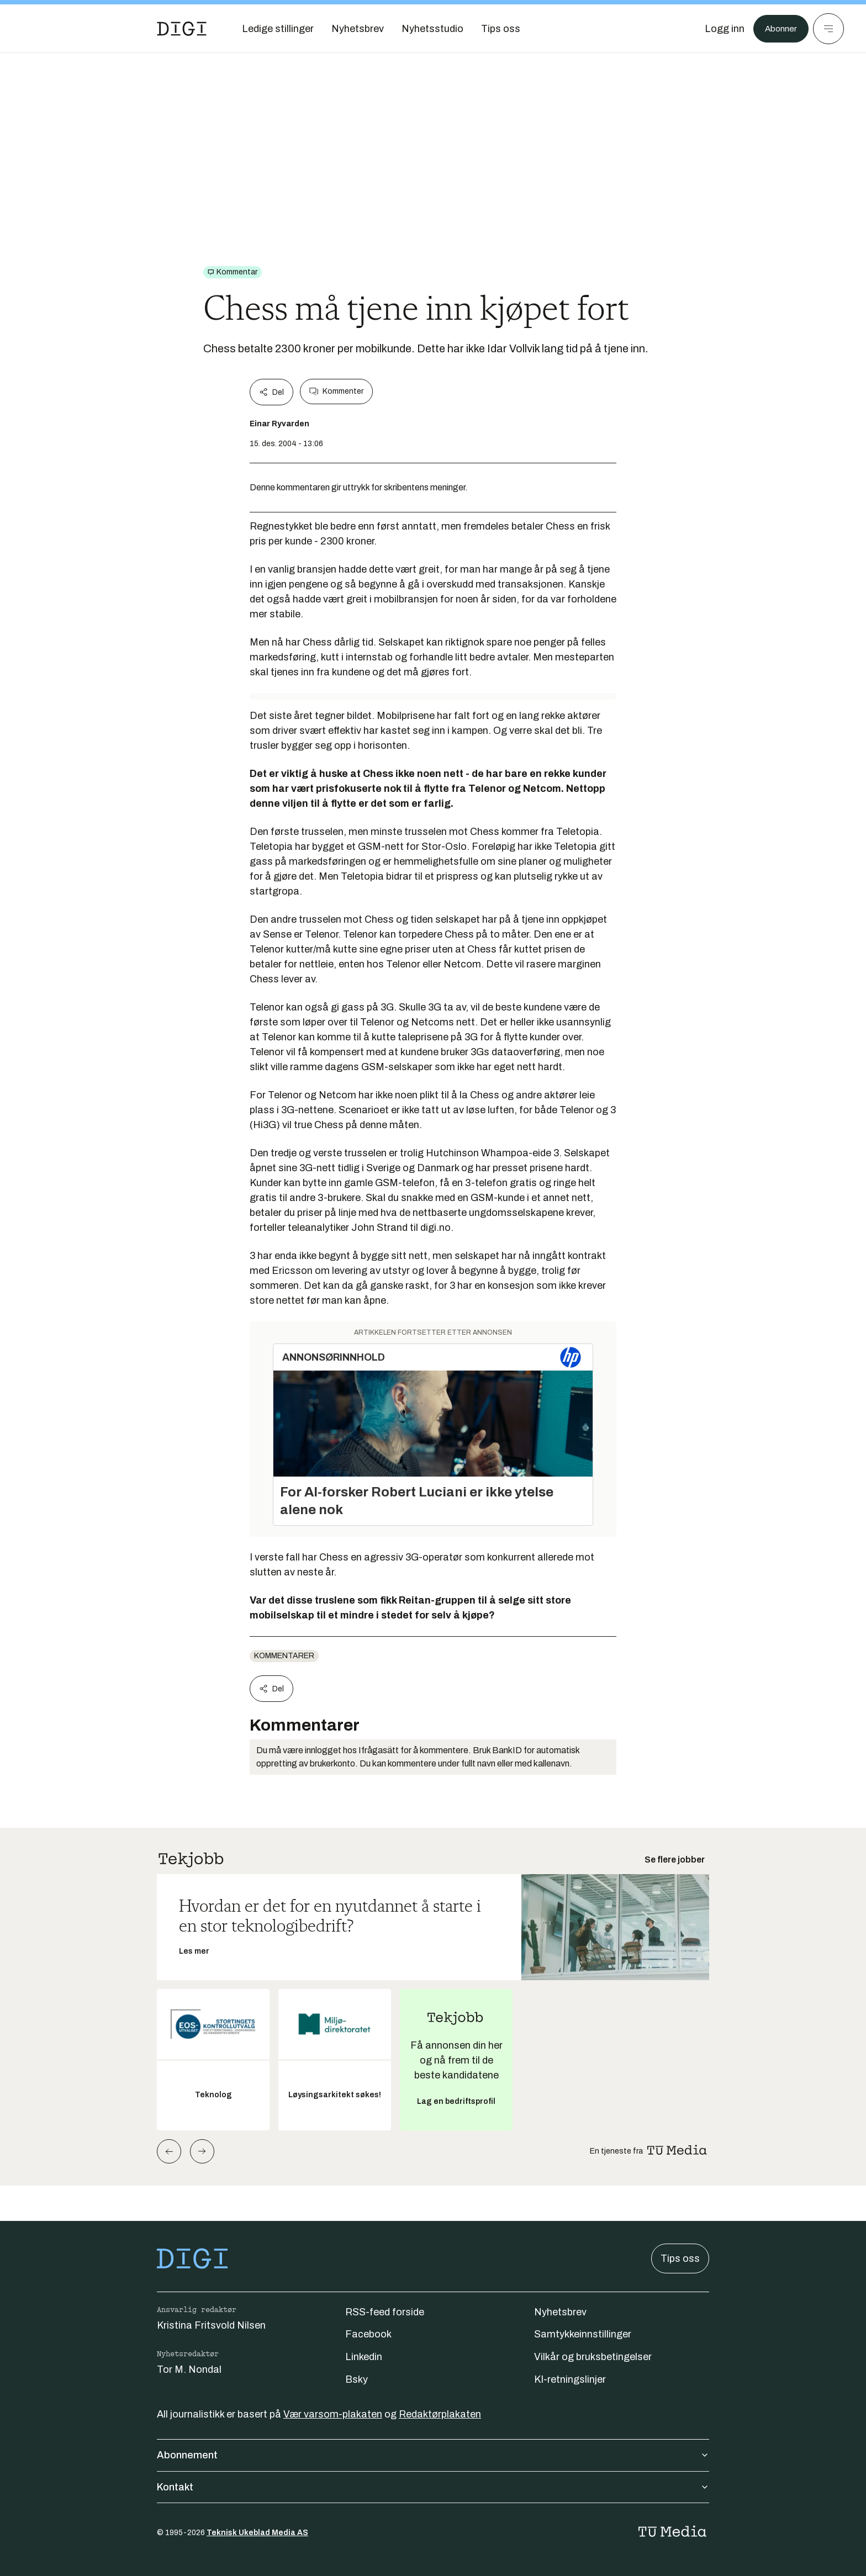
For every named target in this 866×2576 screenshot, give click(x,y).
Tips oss (680, 2258)
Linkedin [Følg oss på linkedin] (363, 2356)
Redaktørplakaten (440, 2414)
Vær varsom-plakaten (332, 2414)
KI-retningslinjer (570, 2379)
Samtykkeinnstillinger (582, 2334)
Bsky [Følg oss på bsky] (356, 2379)
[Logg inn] (718, 28)
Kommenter (336, 391)
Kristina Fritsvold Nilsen (211, 2325)
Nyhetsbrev (560, 2312)
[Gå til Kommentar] (232, 272)
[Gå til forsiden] (182, 29)
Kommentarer (284, 1656)
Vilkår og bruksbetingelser (593, 2356)
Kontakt (433, 2487)
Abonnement (433, 2455)
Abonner (778, 28)
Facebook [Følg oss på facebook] (368, 2334)
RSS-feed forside (384, 2312)
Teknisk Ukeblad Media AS (257, 2533)
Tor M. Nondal (189, 2369)
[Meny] (828, 28)
